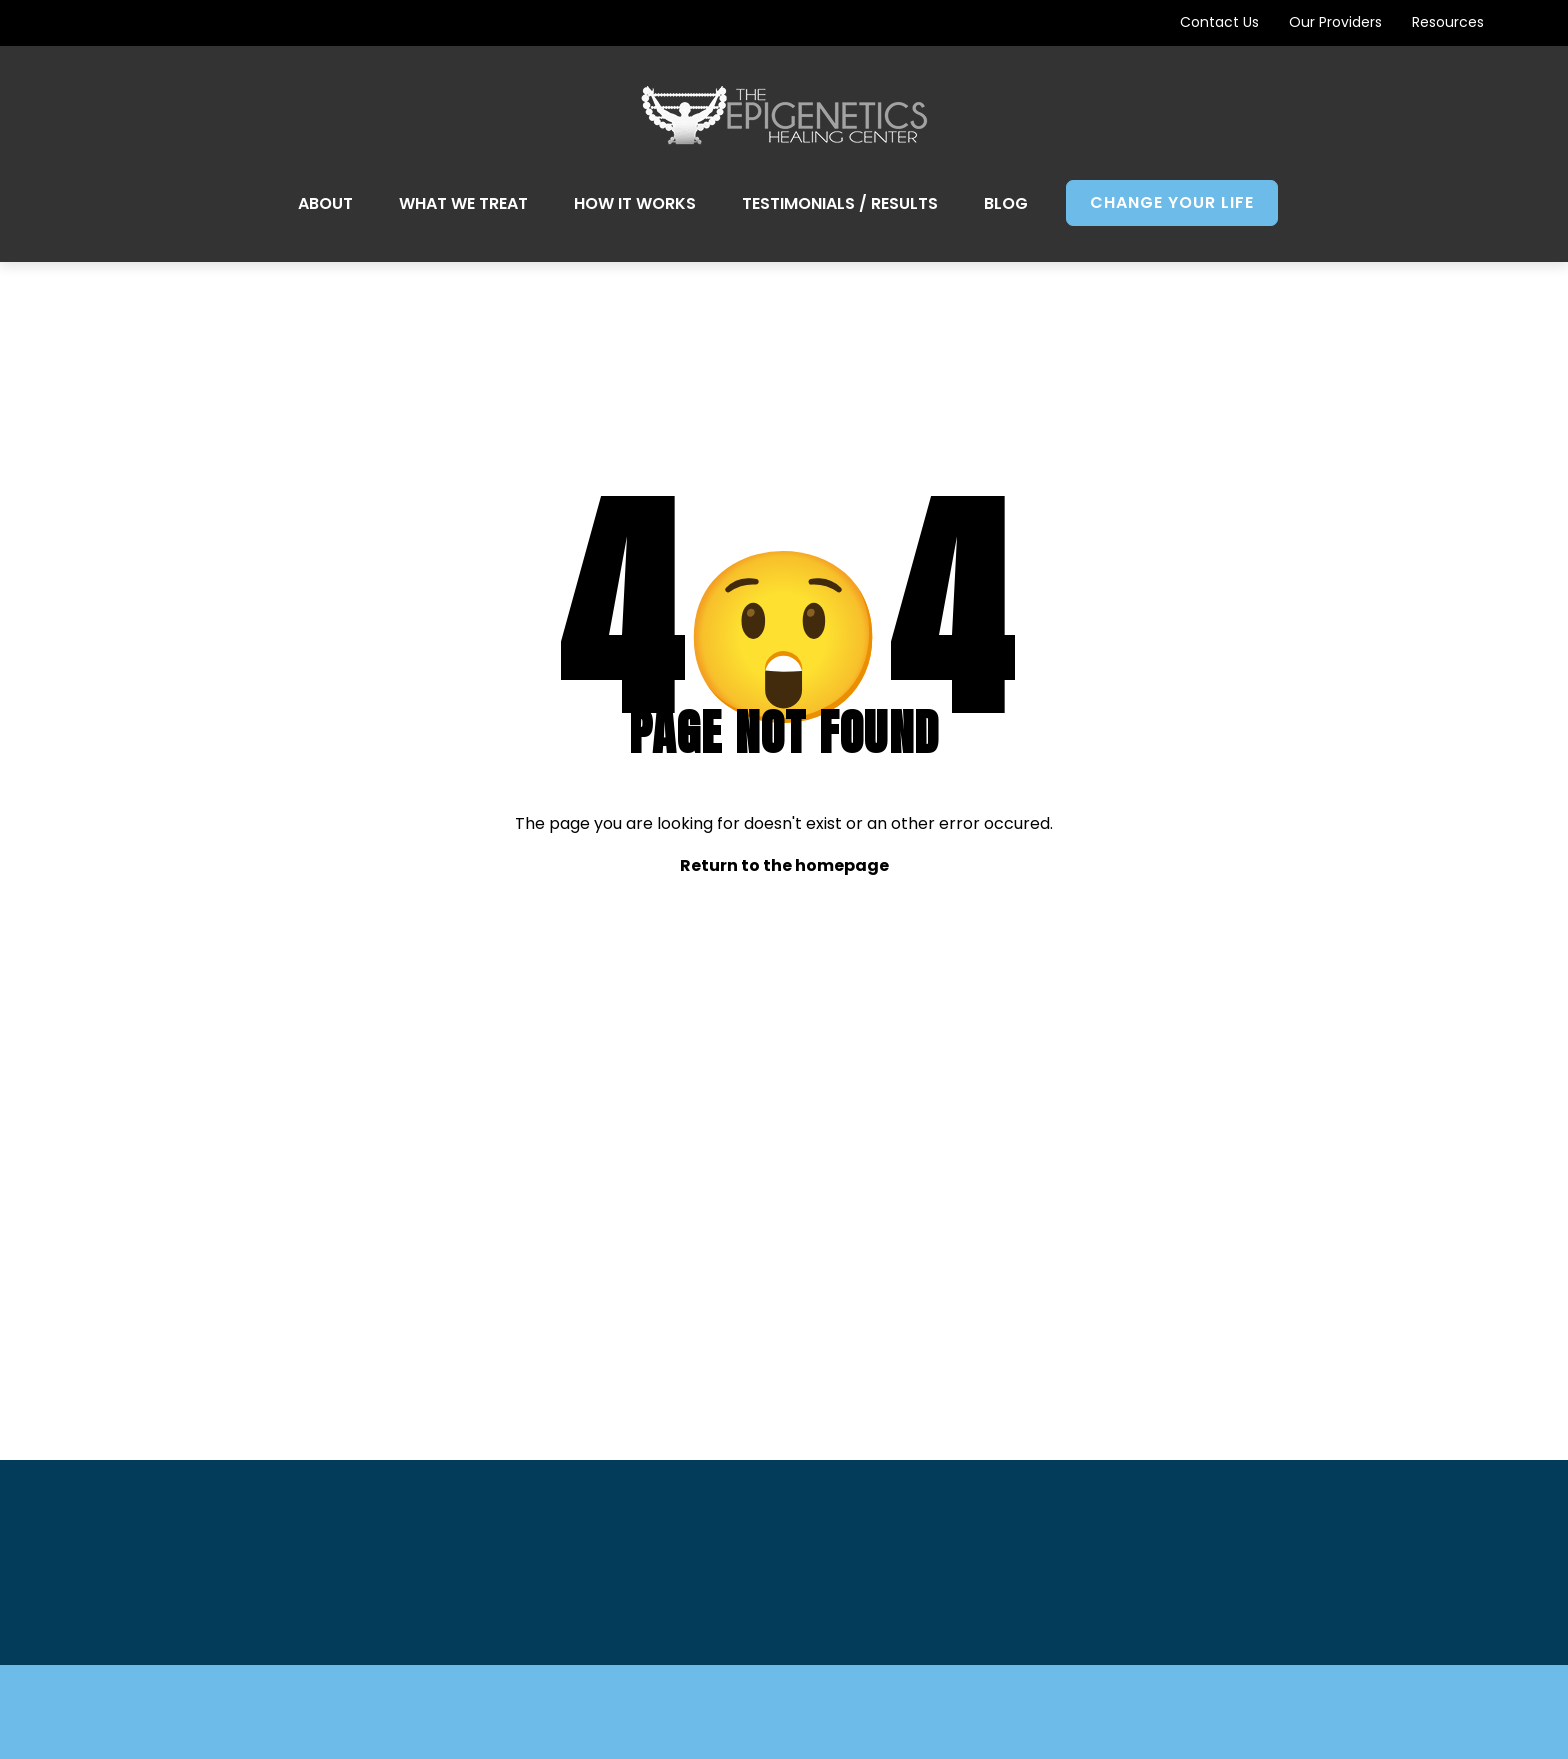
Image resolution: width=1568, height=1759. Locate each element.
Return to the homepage (784, 865)
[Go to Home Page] (784, 115)
